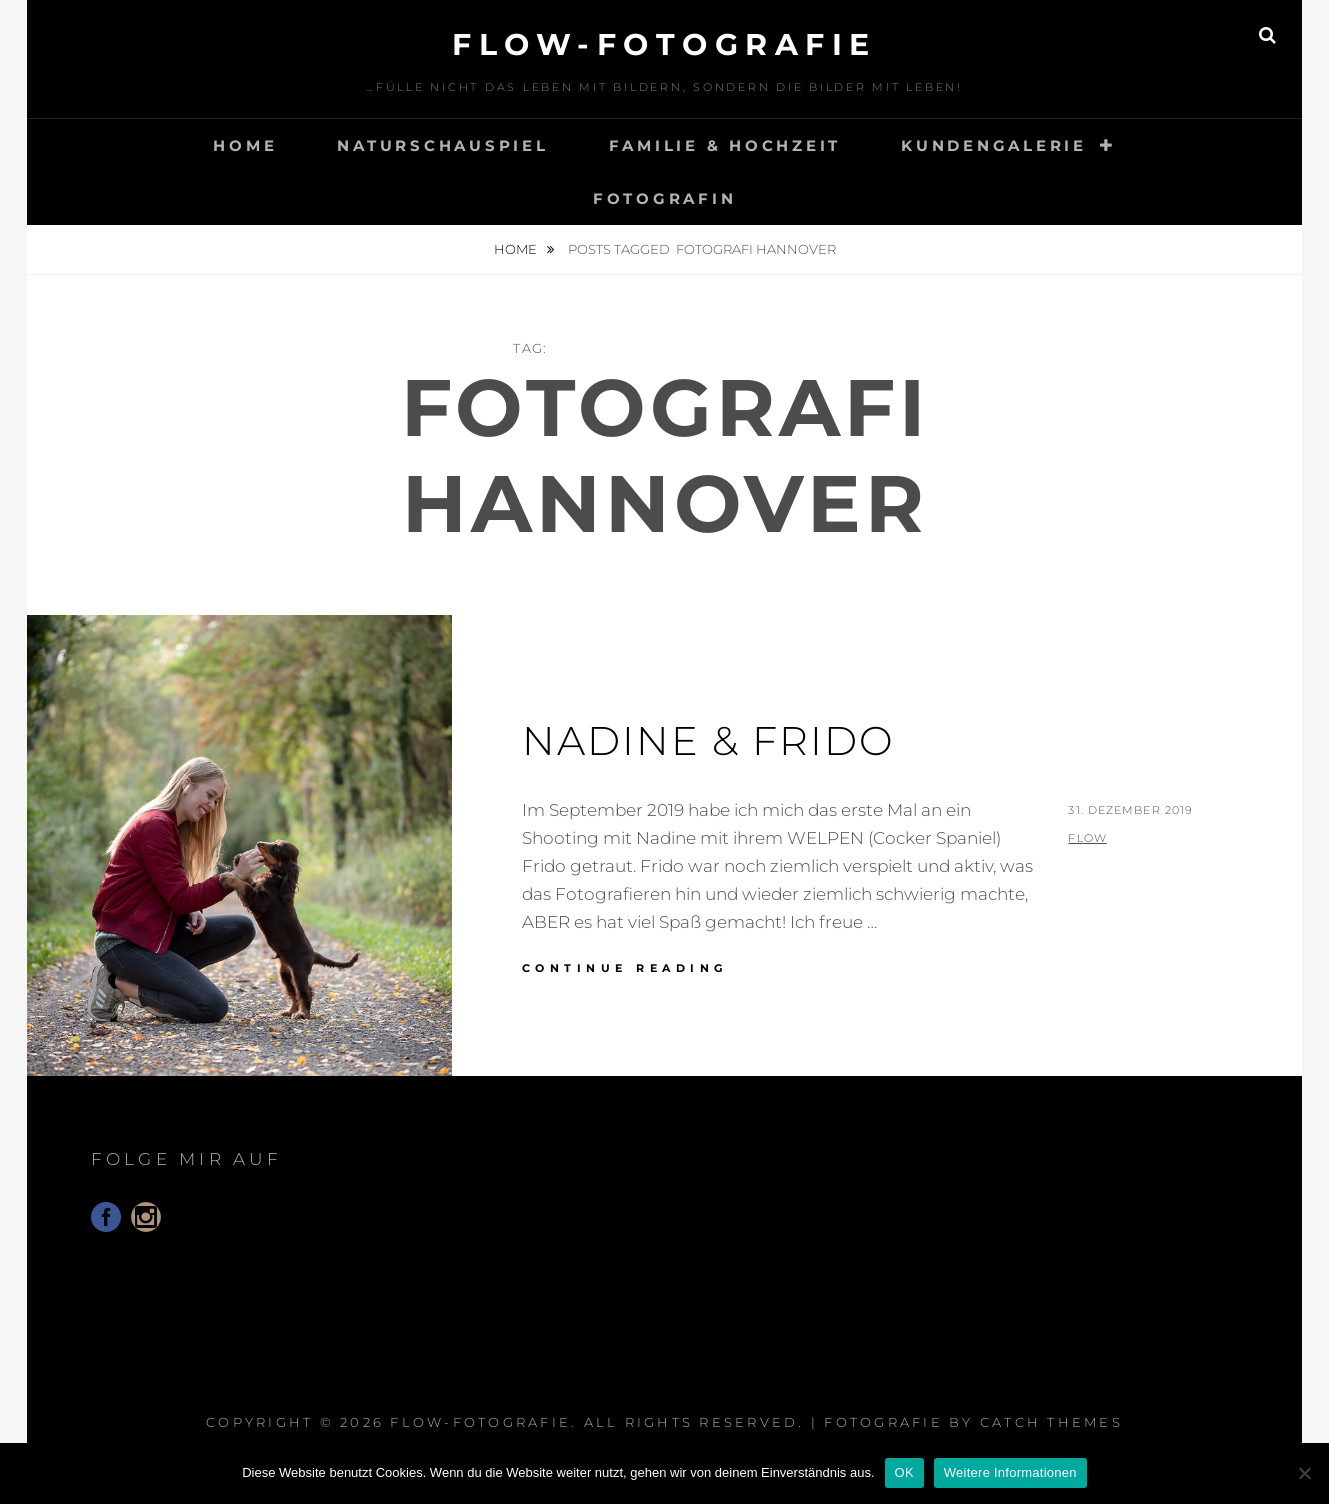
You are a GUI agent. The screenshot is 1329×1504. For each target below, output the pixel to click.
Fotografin (665, 198)
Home (245, 145)
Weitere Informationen (1010, 1472)
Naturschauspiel (442, 145)
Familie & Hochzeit (725, 145)
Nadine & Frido (708, 740)
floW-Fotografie (664, 44)
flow (1087, 838)
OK (904, 1472)
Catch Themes (1051, 1422)
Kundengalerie (994, 145)
